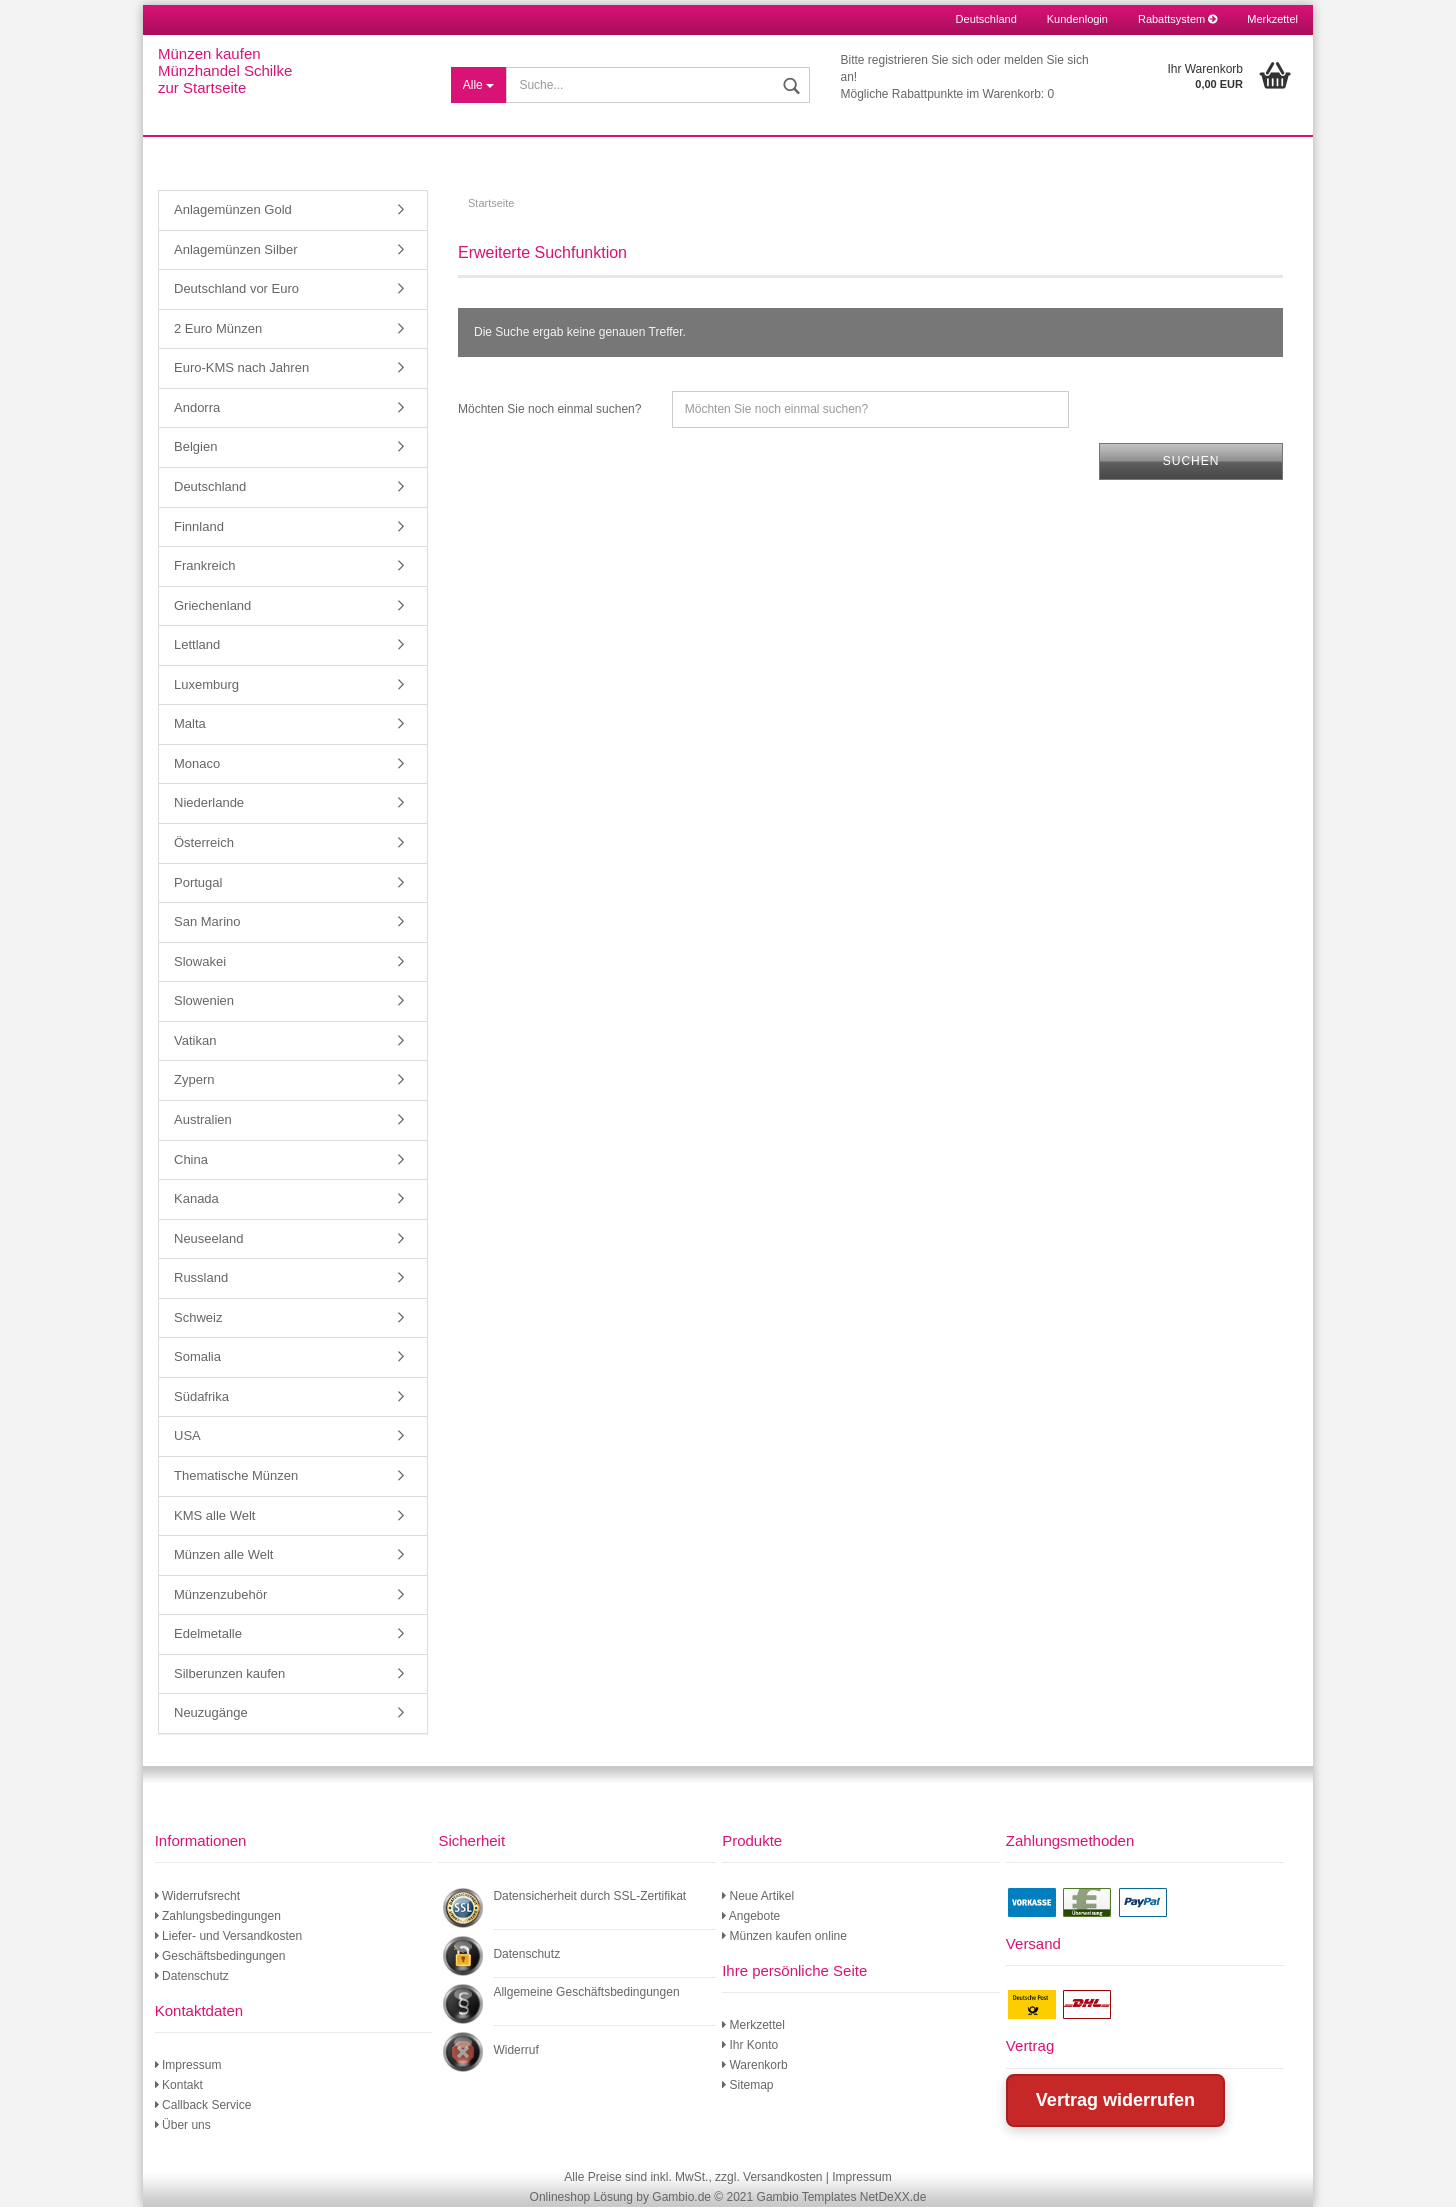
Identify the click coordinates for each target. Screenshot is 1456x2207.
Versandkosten (782, 2177)
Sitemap (747, 2085)
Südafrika (201, 1396)
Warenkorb (755, 2065)
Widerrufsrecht (197, 1896)
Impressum (188, 2065)
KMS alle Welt (214, 1515)
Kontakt (179, 2085)
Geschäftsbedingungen (220, 1956)
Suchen (1191, 461)
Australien (203, 1119)
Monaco (197, 763)
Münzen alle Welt (223, 1554)
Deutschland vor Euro (236, 288)
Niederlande (209, 802)
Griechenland (212, 605)
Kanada (196, 1198)
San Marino (207, 921)
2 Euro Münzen (218, 328)
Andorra (197, 407)
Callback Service (203, 2105)
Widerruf (515, 2050)
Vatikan (195, 1040)
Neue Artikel (758, 1896)
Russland (201, 1277)
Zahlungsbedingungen (218, 1916)
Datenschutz (192, 1976)
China (191, 1159)
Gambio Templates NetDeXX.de (842, 2197)
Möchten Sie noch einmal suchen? (549, 409)
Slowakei (200, 961)
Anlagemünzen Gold (233, 209)
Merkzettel (1272, 19)
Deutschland (210, 486)
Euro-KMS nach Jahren (241, 367)
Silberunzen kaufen (229, 1673)
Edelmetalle (208, 1633)
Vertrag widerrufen (1115, 2100)
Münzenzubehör (220, 1594)
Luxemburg (206, 684)
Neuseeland (208, 1238)
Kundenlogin (1077, 19)
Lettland (197, 644)
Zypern (194, 1079)
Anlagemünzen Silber (236, 249)
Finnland (199, 526)
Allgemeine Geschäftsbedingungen (586, 1992)
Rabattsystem (1177, 19)
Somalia (197, 1356)
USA (187, 1435)
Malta (190, 723)
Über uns (183, 2125)
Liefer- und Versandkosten (228, 1936)
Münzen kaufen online (784, 1936)
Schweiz (198, 1317)
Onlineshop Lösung (581, 2197)
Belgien (195, 446)
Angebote (751, 1916)
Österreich (204, 842)
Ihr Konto (750, 2045)
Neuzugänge (211, 1712)
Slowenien (204, 1000)
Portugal (198, 882)
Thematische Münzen (236, 1475)
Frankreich (204, 565)
